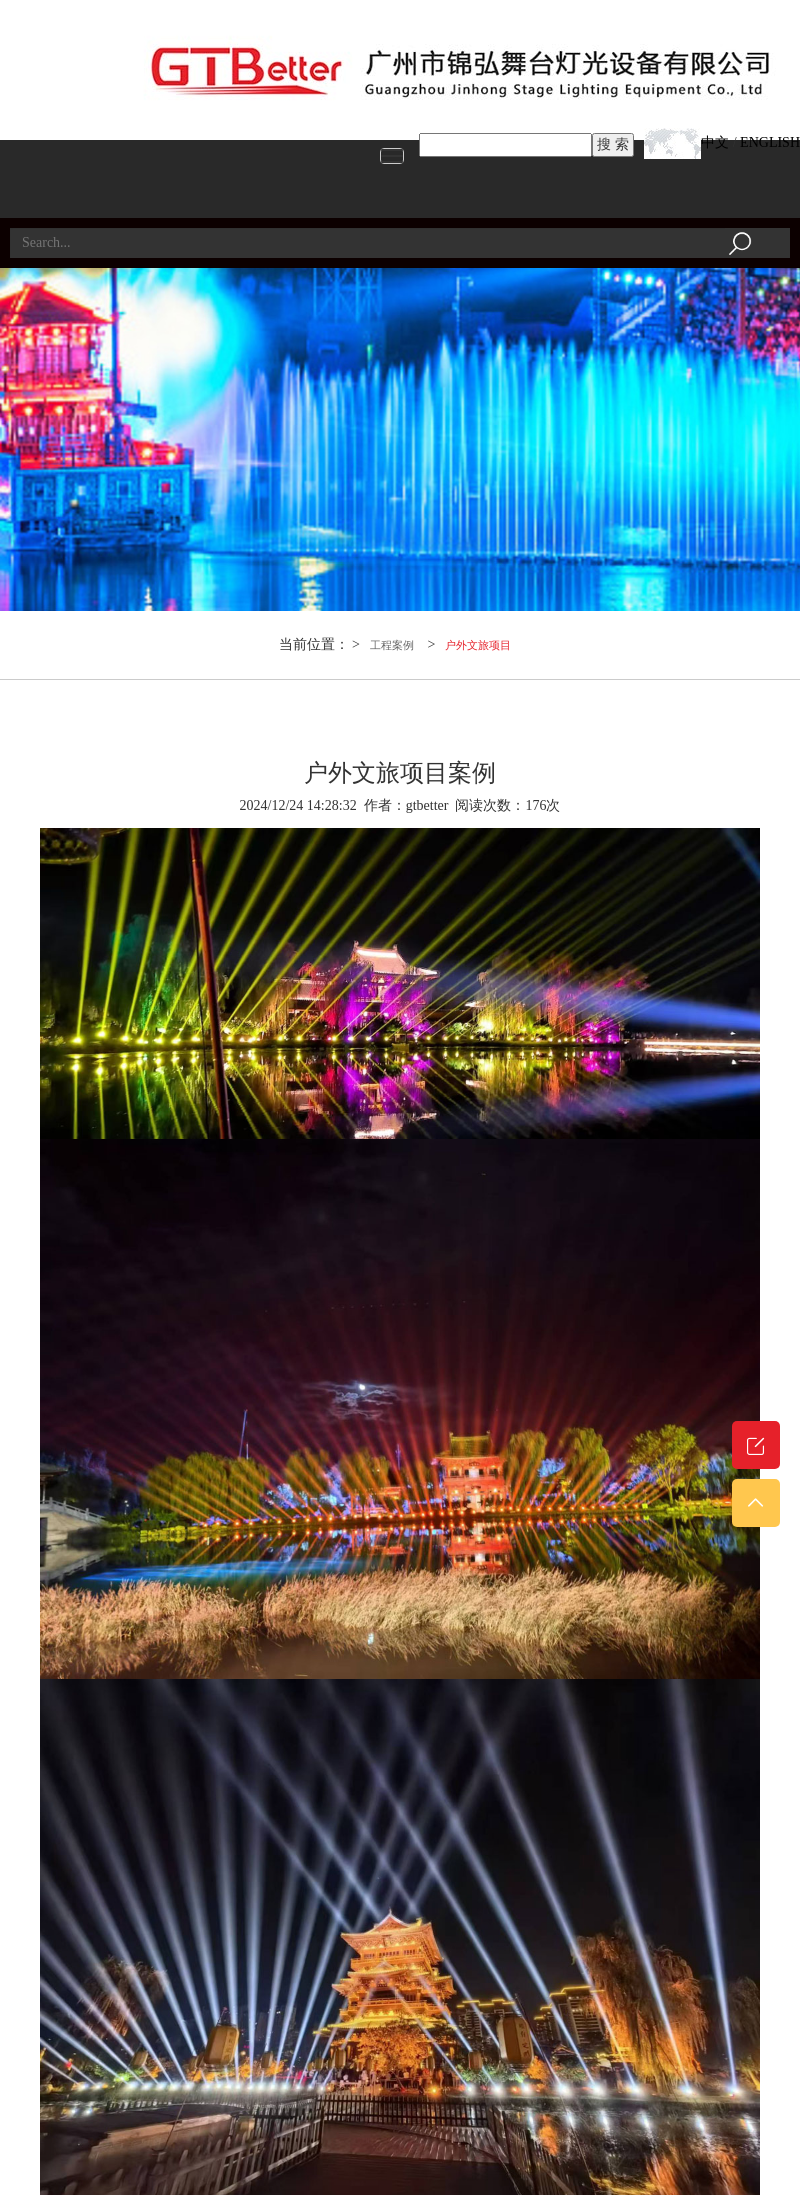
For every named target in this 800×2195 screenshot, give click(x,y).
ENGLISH (770, 142)
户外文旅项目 (478, 645)
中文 (715, 142)
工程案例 (392, 645)
